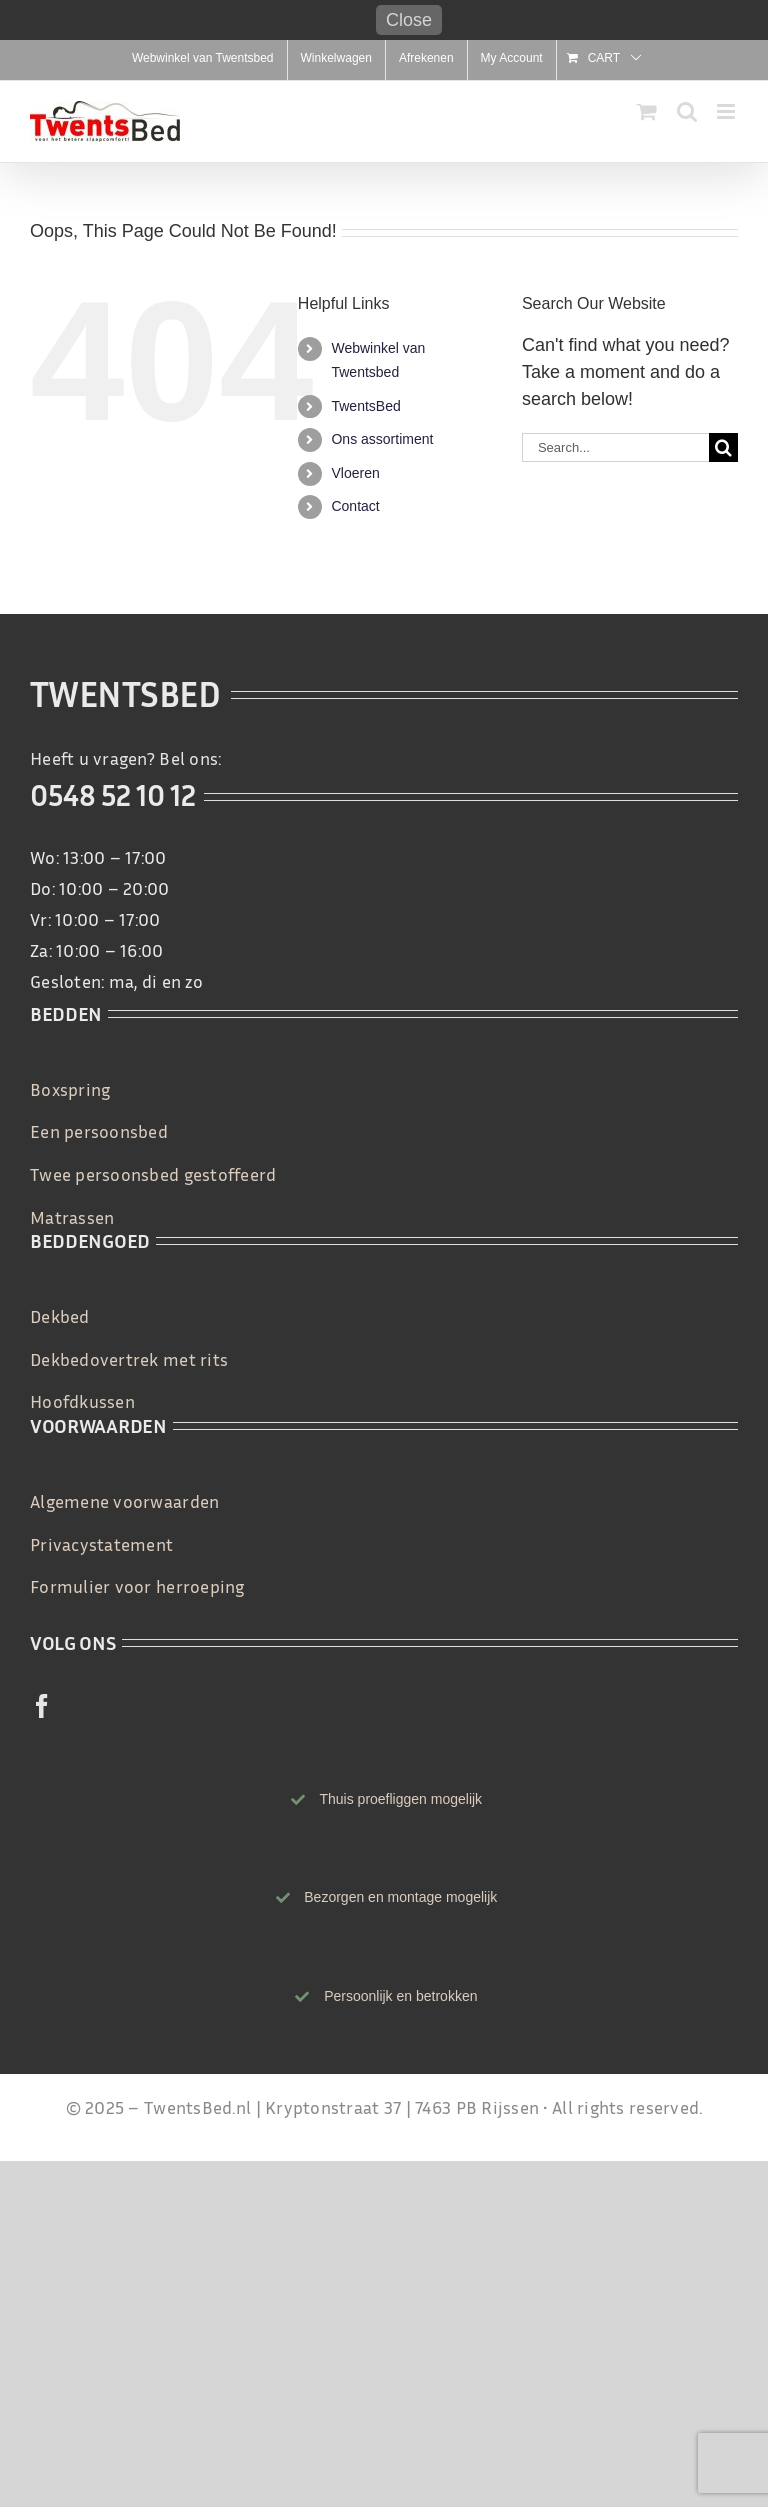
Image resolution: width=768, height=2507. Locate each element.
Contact (355, 506)
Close (409, 20)
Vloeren (355, 473)
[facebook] (42, 1706)
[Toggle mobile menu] (727, 111)
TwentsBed (365, 406)
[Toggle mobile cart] (647, 111)
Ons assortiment (382, 439)
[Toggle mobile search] (687, 111)
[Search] (723, 447)
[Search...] (615, 447)
